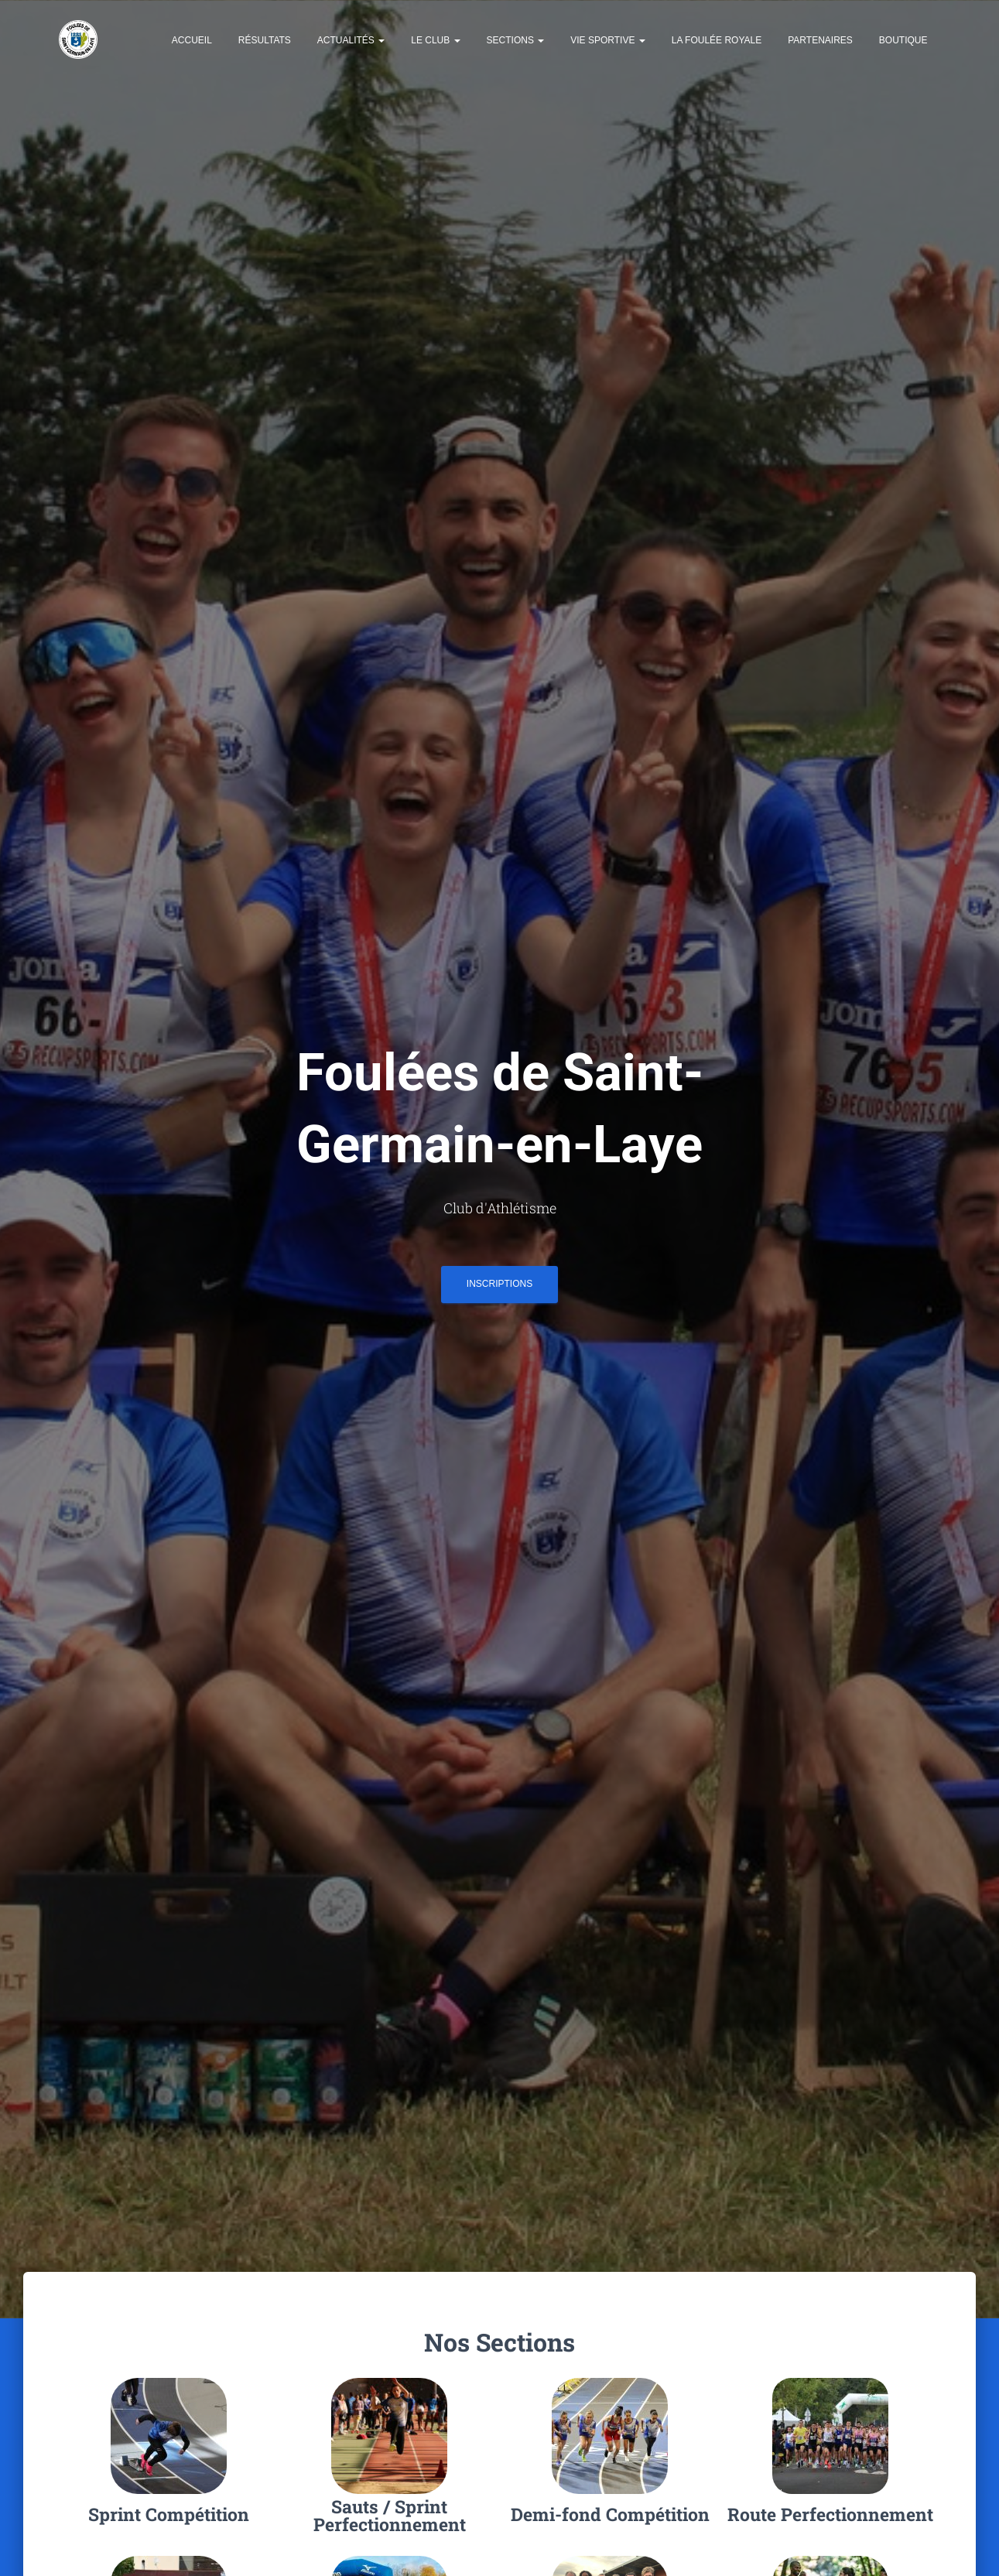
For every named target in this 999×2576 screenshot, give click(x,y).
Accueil (192, 41)
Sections (516, 41)
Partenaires (820, 41)
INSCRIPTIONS (499, 1289)
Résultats (264, 41)
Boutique (903, 41)
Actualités (351, 41)
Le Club (435, 41)
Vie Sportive (607, 41)
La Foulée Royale (717, 41)
